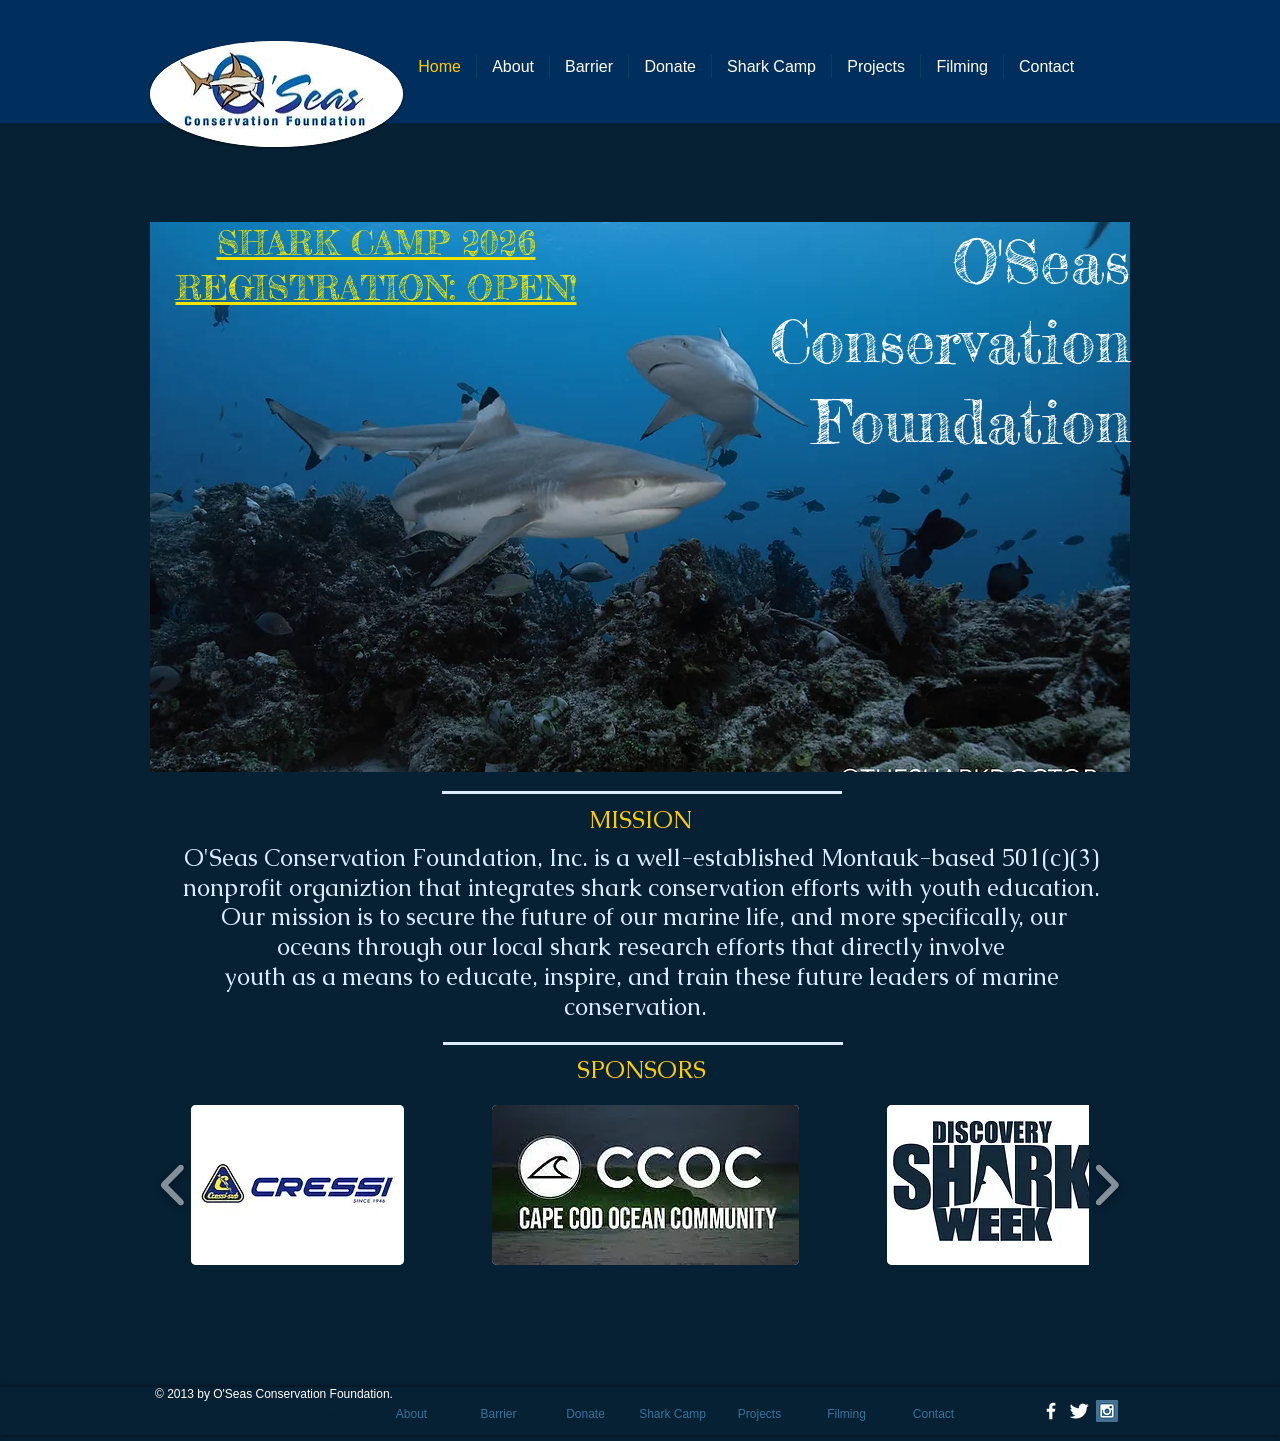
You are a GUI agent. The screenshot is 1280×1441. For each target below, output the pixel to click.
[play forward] (1106, 1185)
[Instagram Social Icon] (1107, 1411)
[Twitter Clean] (1079, 1411)
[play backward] (173, 1185)
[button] (640, 497)
